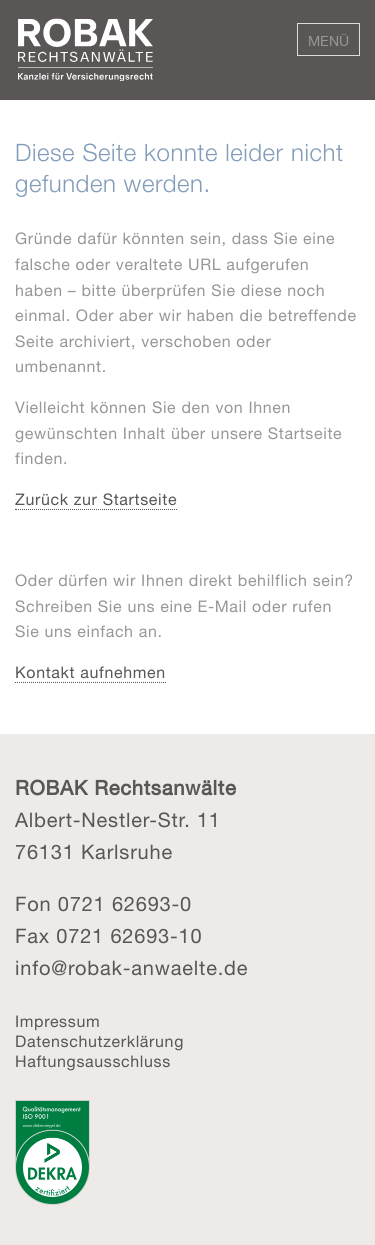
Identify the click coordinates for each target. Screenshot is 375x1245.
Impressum (57, 1023)
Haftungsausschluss (93, 1063)
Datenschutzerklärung (99, 1043)
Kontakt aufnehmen (90, 674)
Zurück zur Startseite (96, 501)
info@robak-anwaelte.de (131, 969)
